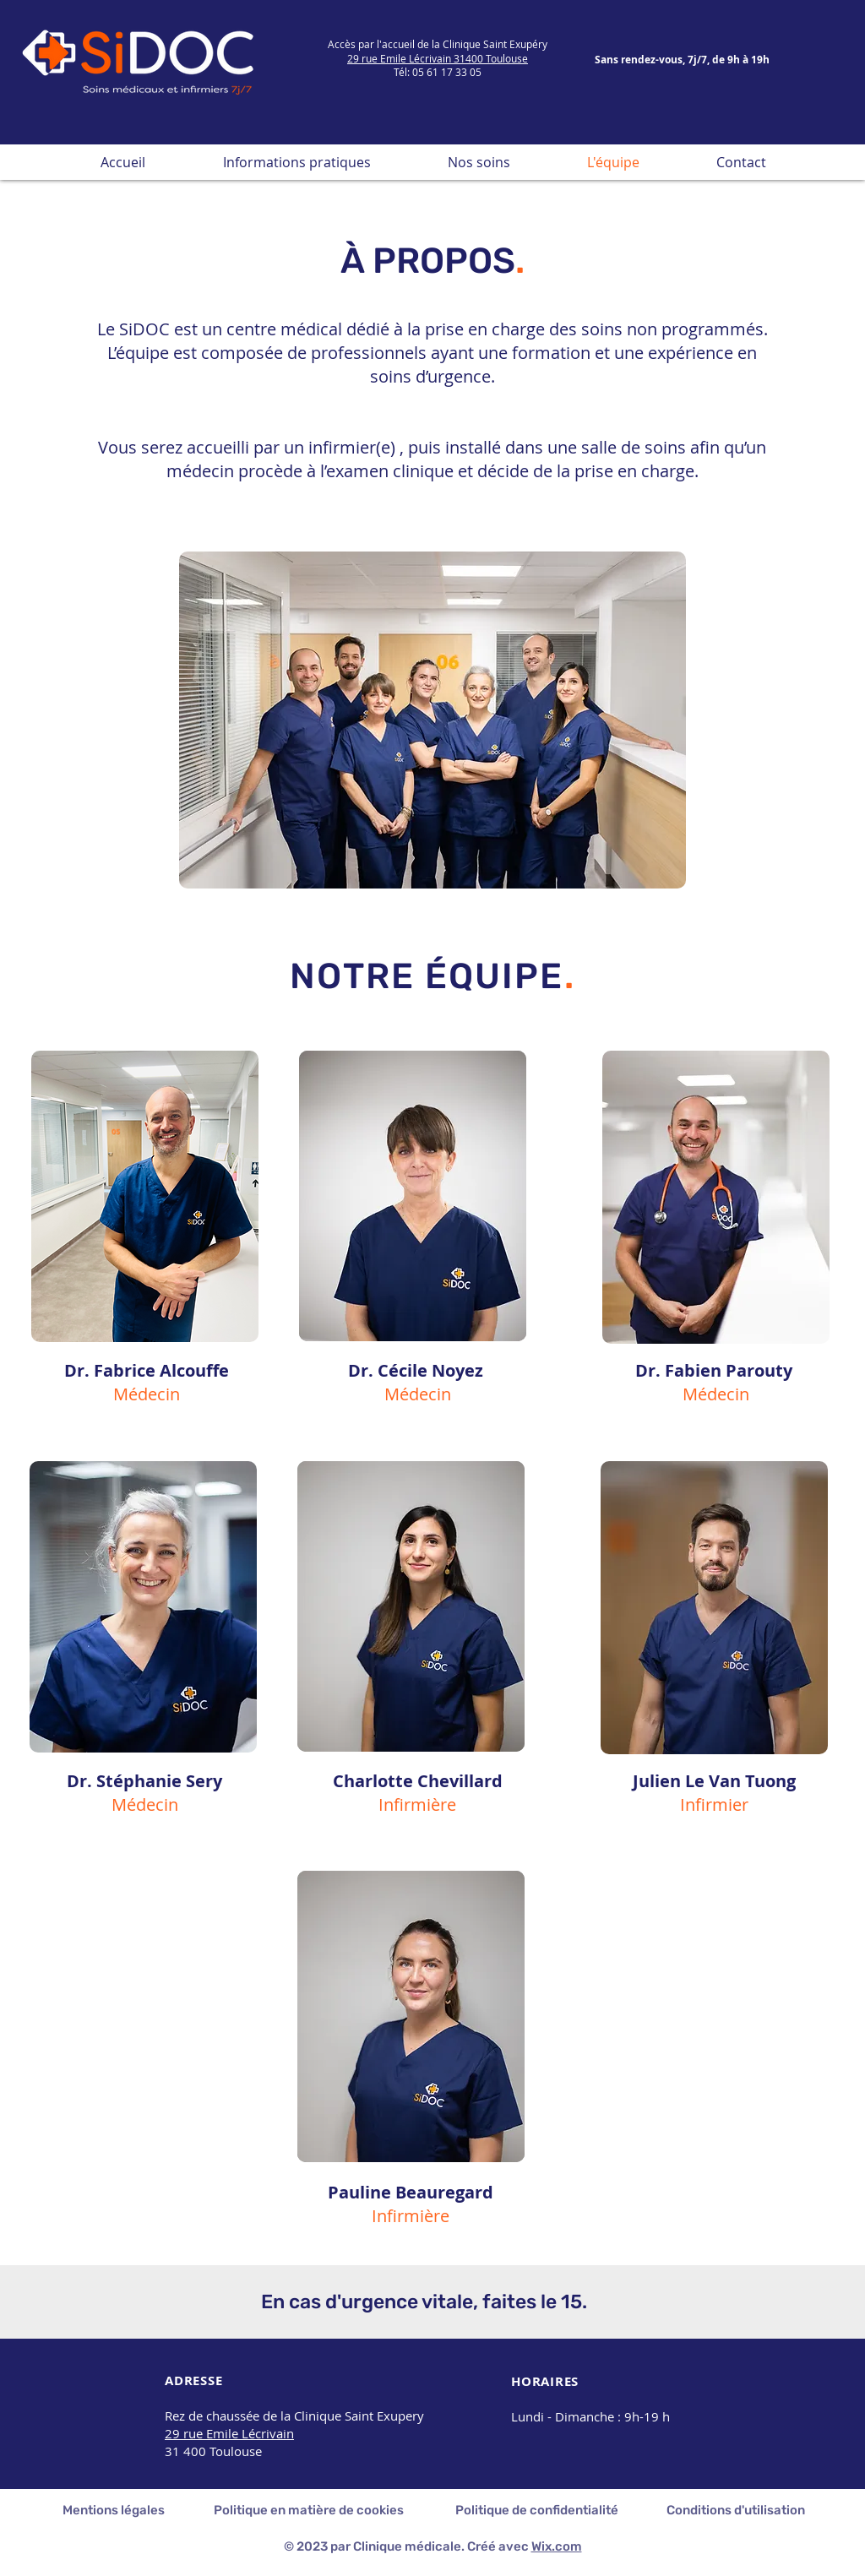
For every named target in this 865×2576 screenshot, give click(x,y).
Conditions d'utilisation (735, 2510)
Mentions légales (114, 2510)
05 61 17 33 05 (446, 72)
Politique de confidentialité (536, 2510)
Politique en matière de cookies (310, 2510)
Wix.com (556, 2546)
